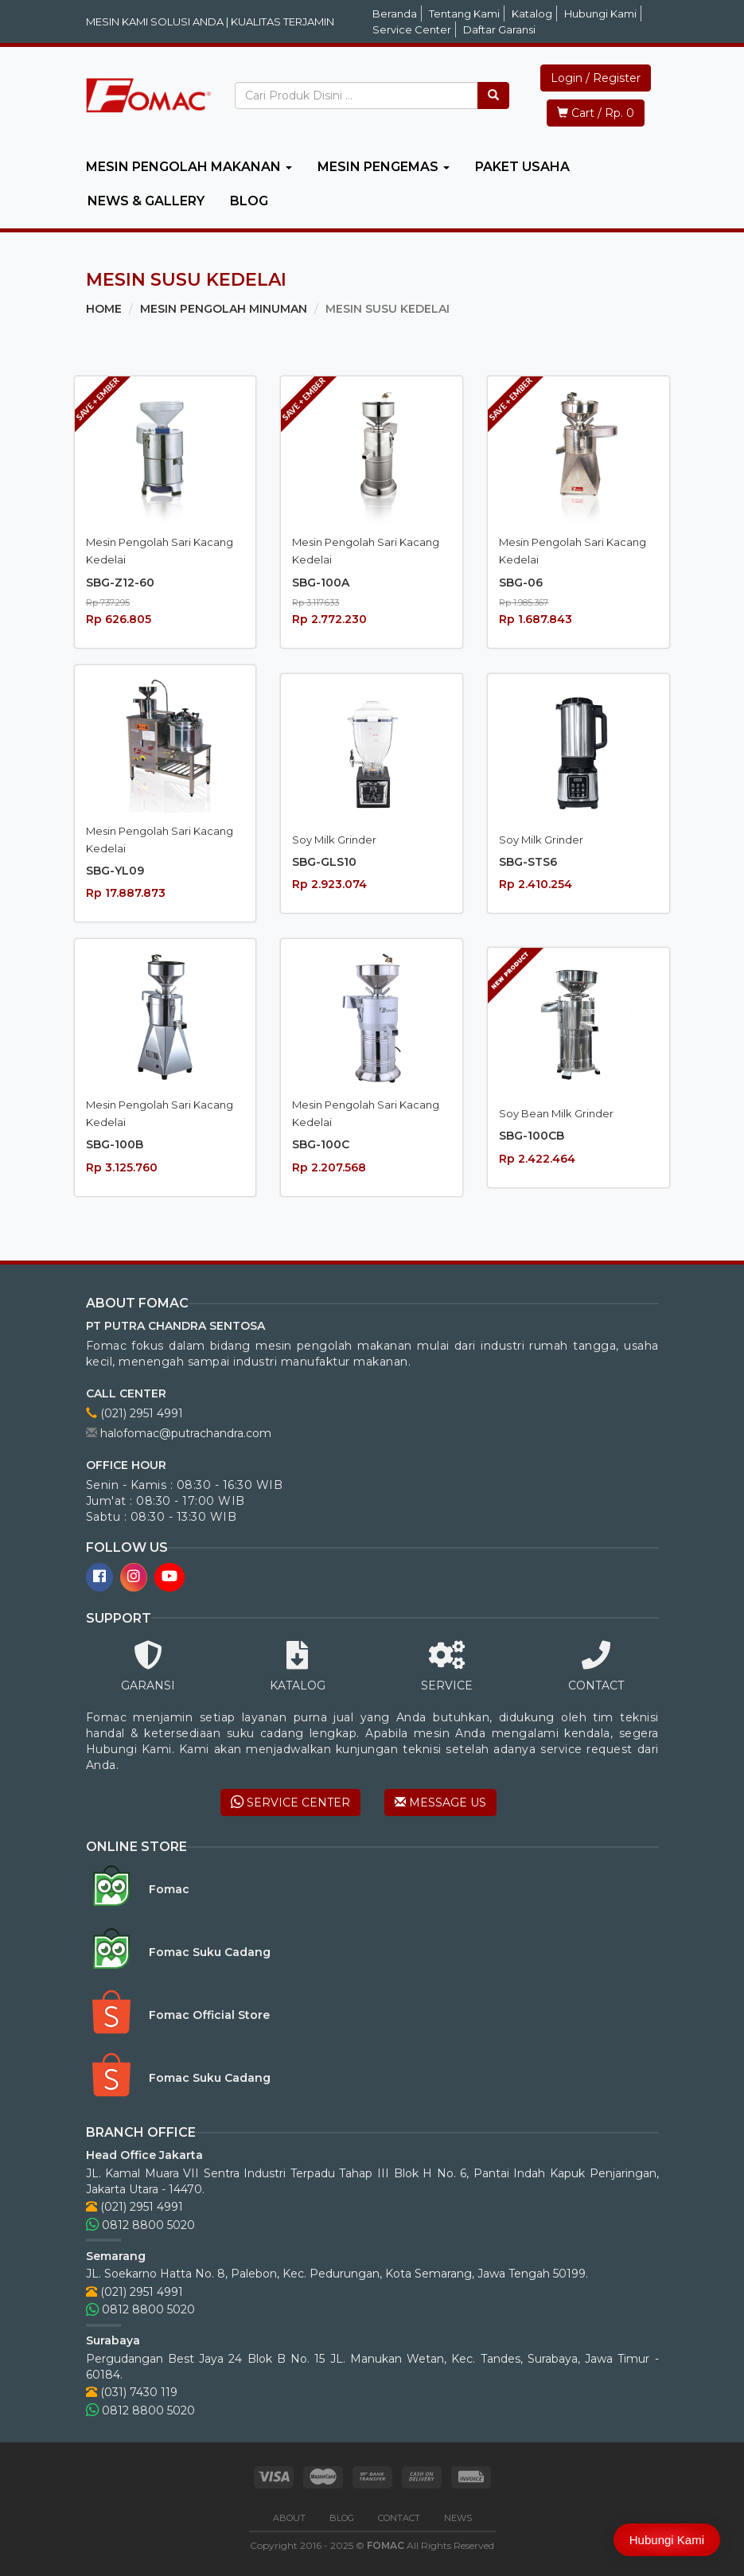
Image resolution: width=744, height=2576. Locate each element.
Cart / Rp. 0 (595, 113)
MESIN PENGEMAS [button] (383, 166)
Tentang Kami (464, 13)
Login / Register (596, 78)
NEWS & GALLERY (146, 200)
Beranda (394, 13)
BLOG (249, 200)
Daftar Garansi (499, 29)
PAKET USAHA (522, 166)
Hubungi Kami (600, 13)
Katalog (532, 13)
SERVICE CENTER (290, 1802)
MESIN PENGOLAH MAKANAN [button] (189, 166)
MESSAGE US (440, 1802)
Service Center (411, 29)
